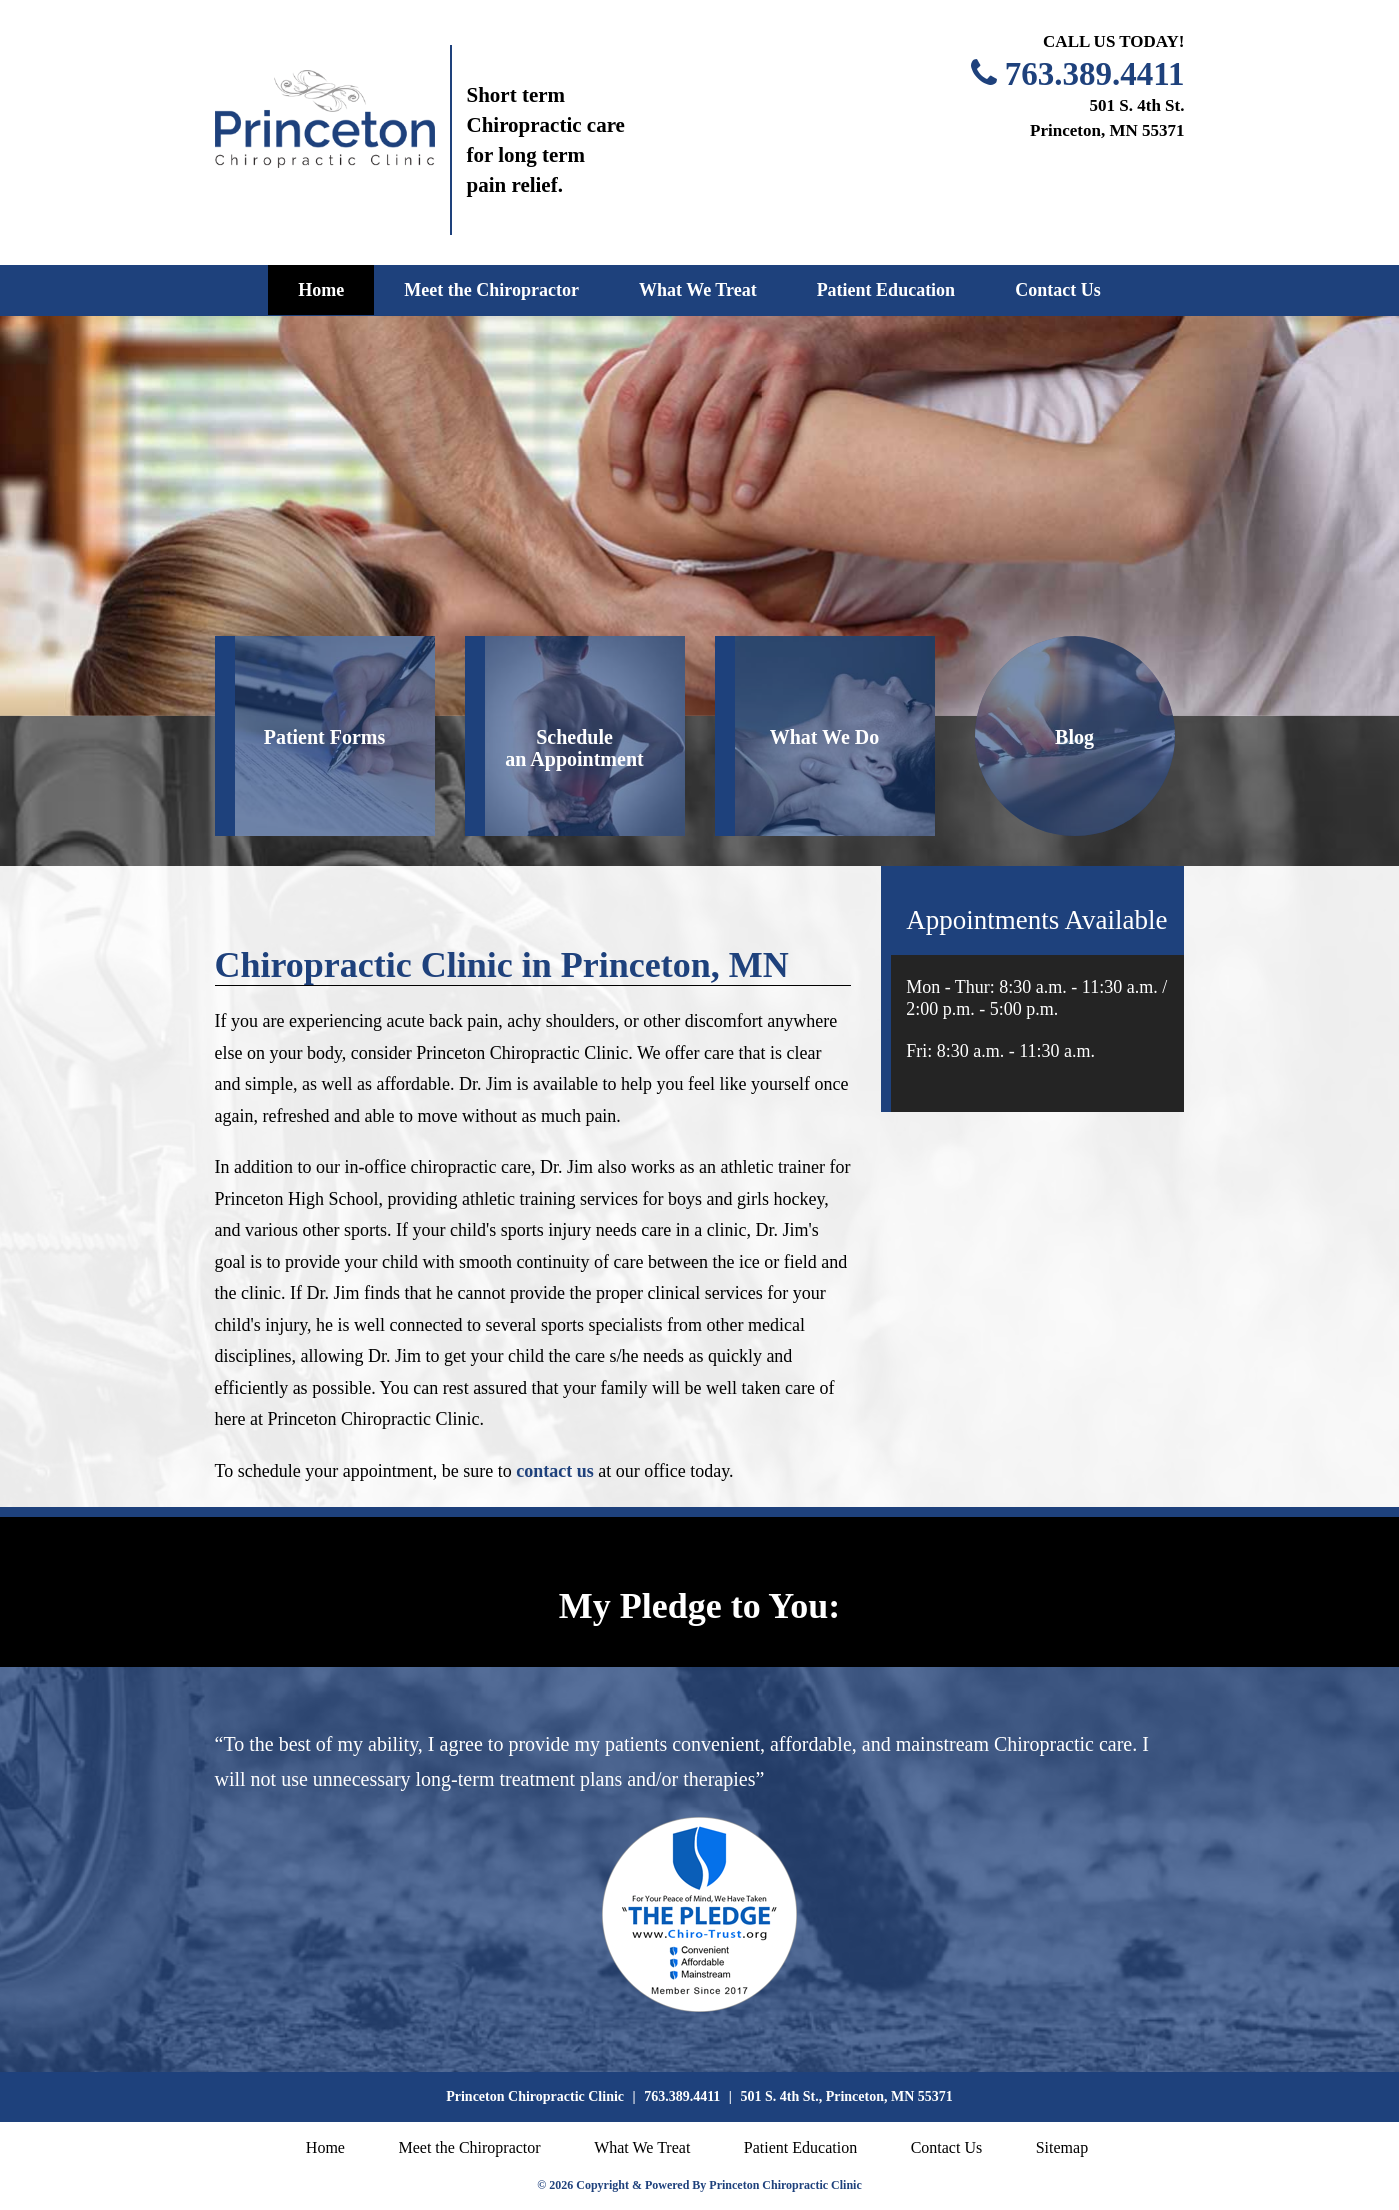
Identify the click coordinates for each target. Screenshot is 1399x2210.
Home (321, 290)
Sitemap (1062, 2147)
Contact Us (1058, 290)
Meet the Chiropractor (491, 290)
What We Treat (698, 290)
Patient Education (886, 290)
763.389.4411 (1095, 74)
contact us (555, 1471)
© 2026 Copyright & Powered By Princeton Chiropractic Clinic (699, 2185)
